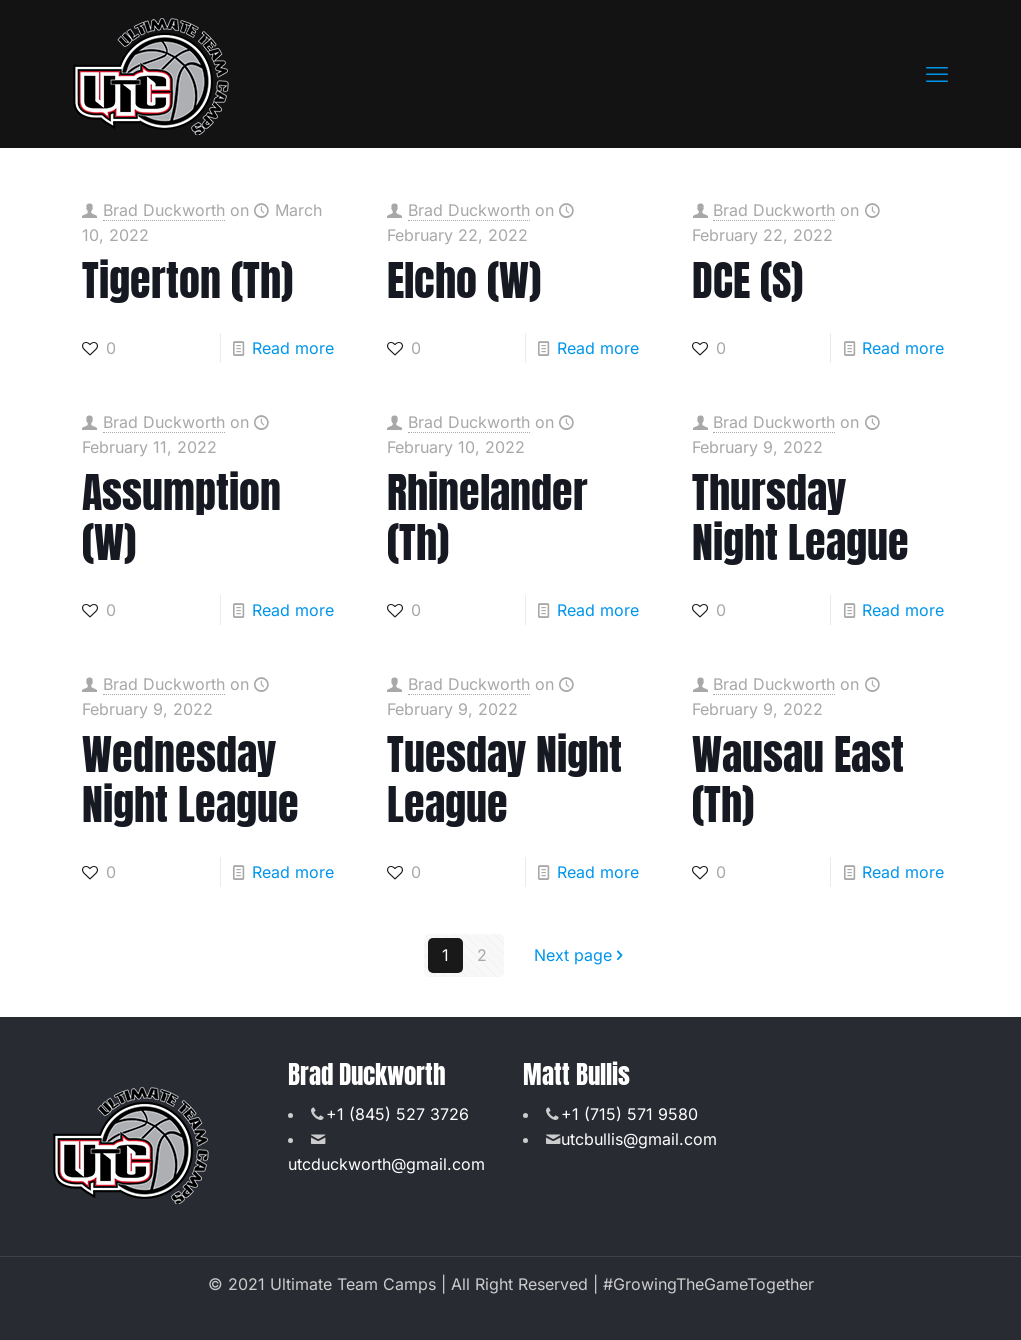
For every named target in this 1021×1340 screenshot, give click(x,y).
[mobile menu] (937, 74)
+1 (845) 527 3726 (397, 1114)
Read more (293, 348)
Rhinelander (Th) (487, 517)
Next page (581, 955)
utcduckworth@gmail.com (386, 1164)
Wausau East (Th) (798, 779)
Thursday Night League (800, 517)
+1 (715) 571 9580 (629, 1114)
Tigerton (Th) (187, 280)
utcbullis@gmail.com (639, 1139)
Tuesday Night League (504, 779)
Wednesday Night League (190, 779)
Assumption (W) (181, 517)
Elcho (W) (464, 280)
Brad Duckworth (164, 210)
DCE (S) (747, 280)
